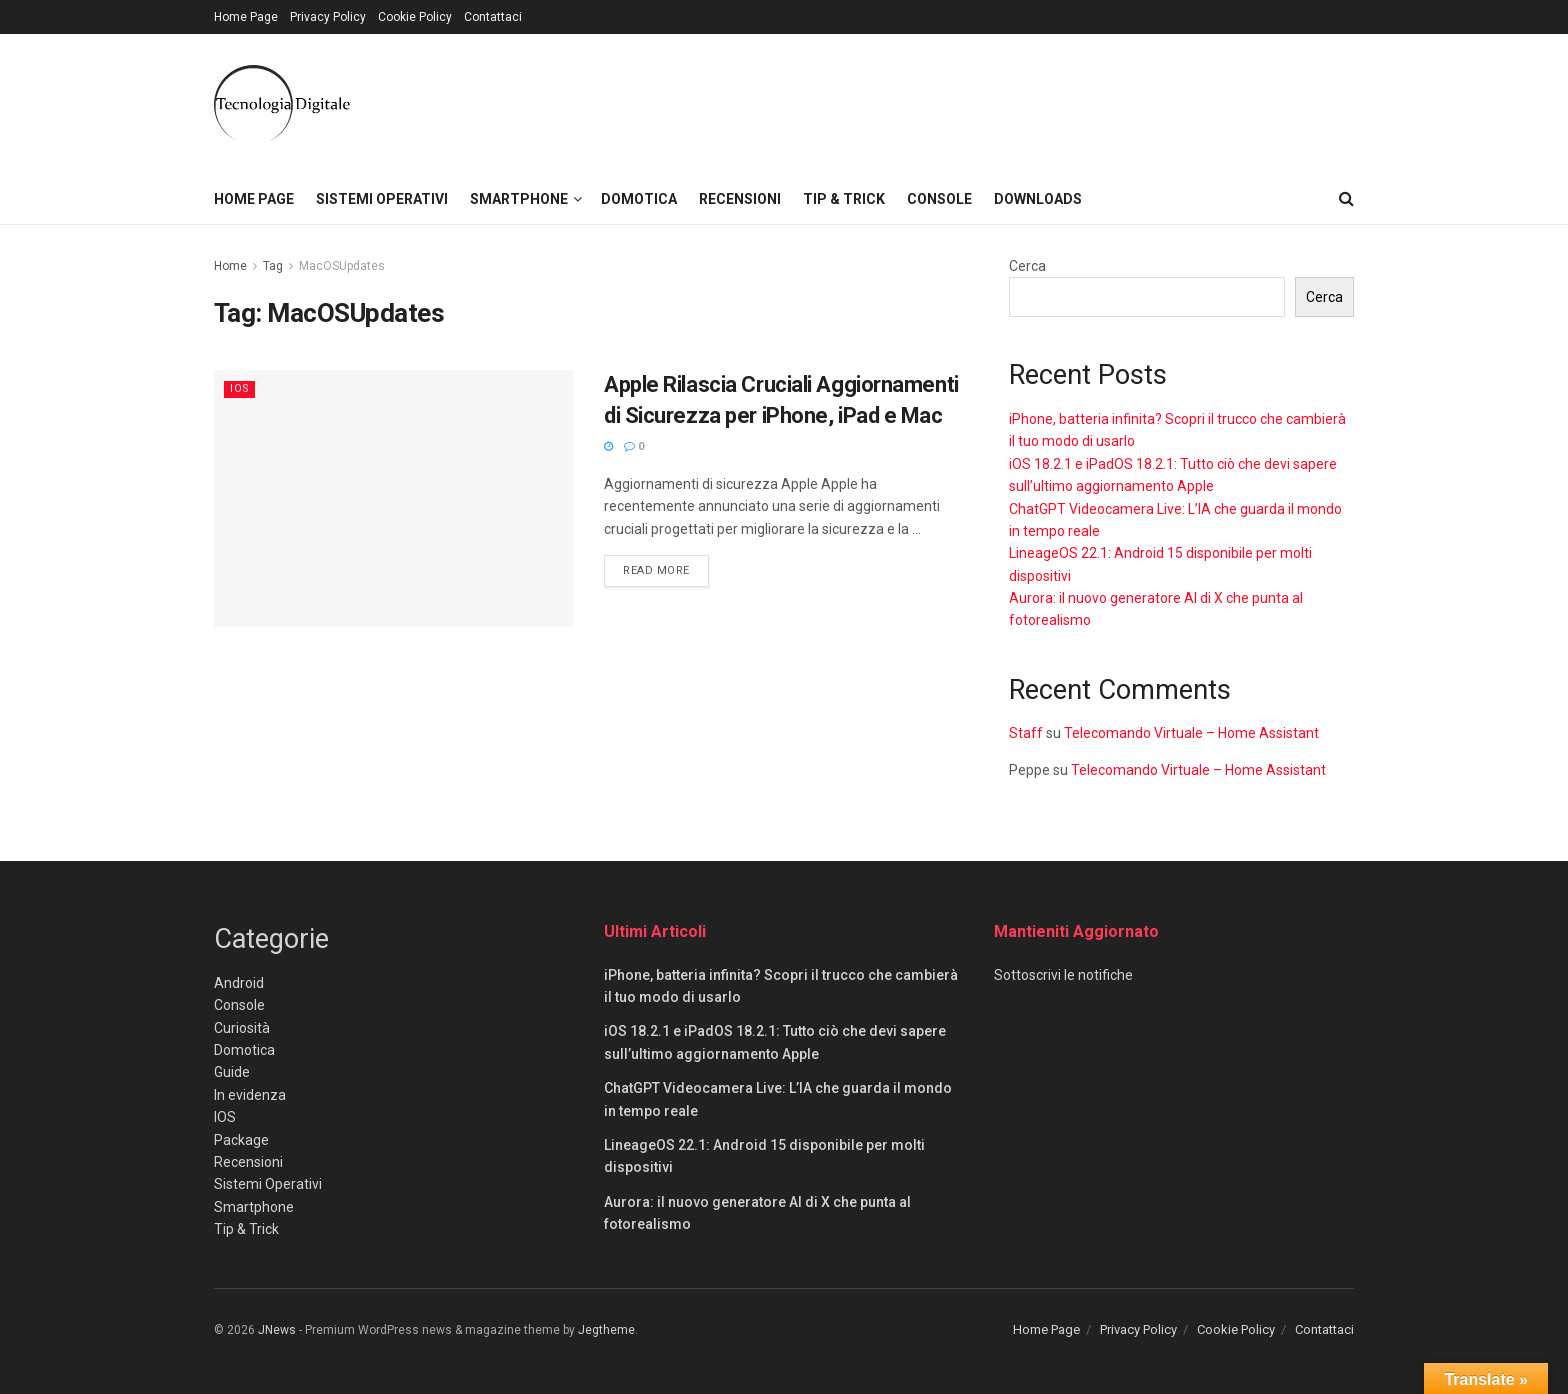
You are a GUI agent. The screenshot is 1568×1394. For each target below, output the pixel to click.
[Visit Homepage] (282, 104)
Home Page (246, 17)
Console (939, 199)
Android (239, 983)
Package (241, 1140)
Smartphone (519, 199)
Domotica (639, 199)
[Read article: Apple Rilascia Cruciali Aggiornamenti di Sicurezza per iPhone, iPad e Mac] (394, 498)
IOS (240, 388)
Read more (666, 569)
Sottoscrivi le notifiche (1063, 975)
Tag (273, 266)
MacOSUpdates (342, 266)
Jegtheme (606, 1330)
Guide (232, 1072)
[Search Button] (1346, 199)
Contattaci (493, 17)
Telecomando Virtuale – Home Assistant (1191, 733)
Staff (1026, 733)
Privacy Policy (328, 17)
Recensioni (740, 199)
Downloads (1038, 199)
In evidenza (250, 1095)
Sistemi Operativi (382, 199)
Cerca (1027, 266)
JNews (277, 1330)
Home (230, 266)
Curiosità (242, 1028)
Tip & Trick (844, 199)
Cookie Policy (415, 17)
